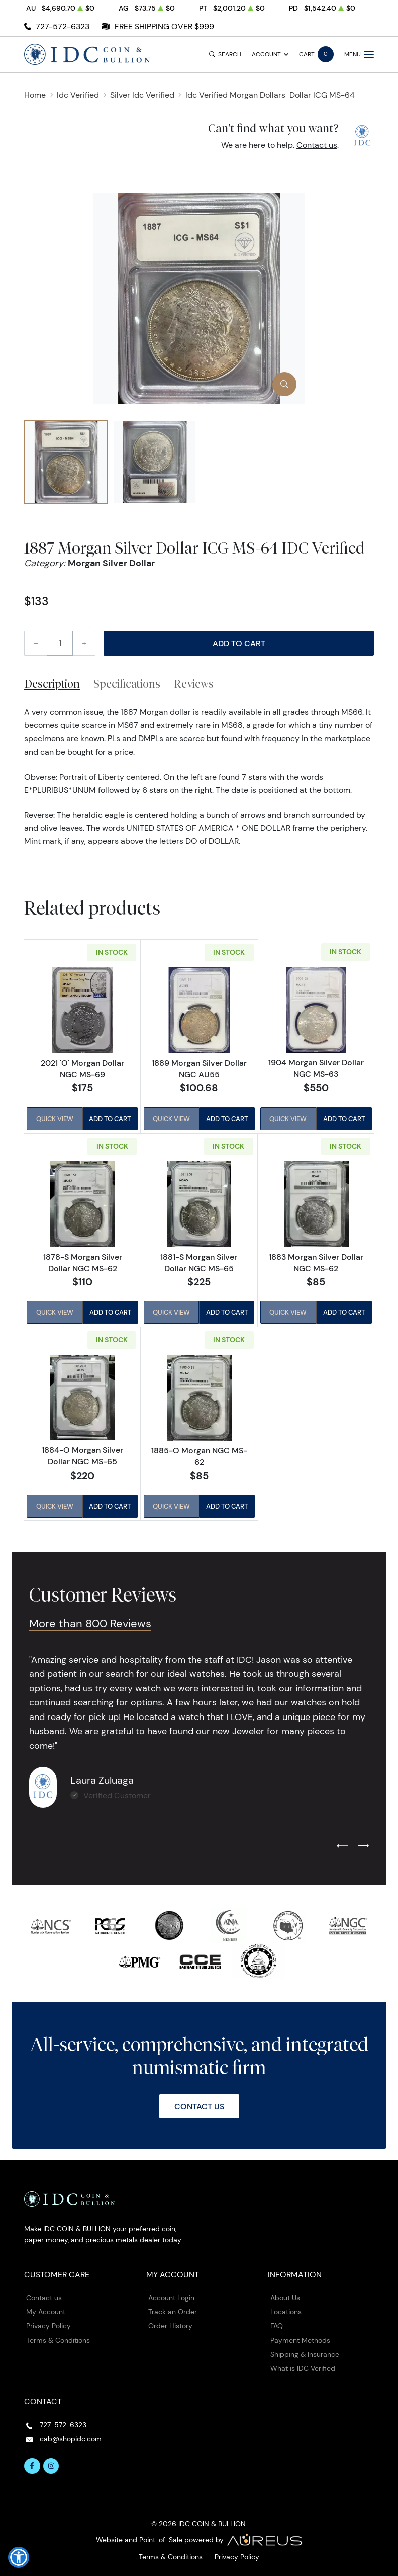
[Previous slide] (342, 1846)
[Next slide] (363, 1846)
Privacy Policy (48, 2325)
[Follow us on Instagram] (51, 2466)
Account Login (171, 2297)
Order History (170, 2325)
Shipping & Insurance (304, 2353)
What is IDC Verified (302, 2367)
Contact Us (199, 2106)
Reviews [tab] (194, 683)
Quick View (54, 1119)
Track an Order (172, 2311)
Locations (286, 2311)
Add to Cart (239, 643)
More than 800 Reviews (92, 1623)
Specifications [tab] (126, 683)
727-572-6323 (62, 26)
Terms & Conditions (58, 2339)
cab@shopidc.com (71, 2438)
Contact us (316, 145)
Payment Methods (300, 2339)
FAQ (276, 2325)
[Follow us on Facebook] (32, 2466)
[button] (18, 2557)
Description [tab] (52, 683)
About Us (285, 2297)
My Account (45, 2311)
